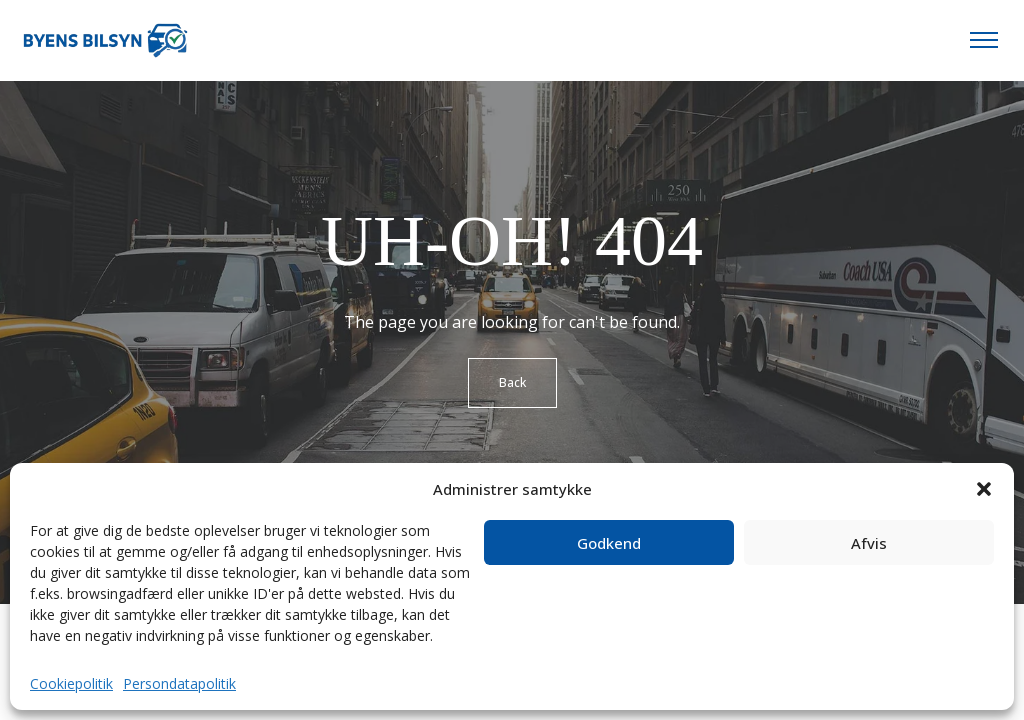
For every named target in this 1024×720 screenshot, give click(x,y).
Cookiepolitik (71, 683)
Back (512, 382)
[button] (984, 489)
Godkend (609, 543)
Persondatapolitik (179, 683)
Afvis (869, 543)
